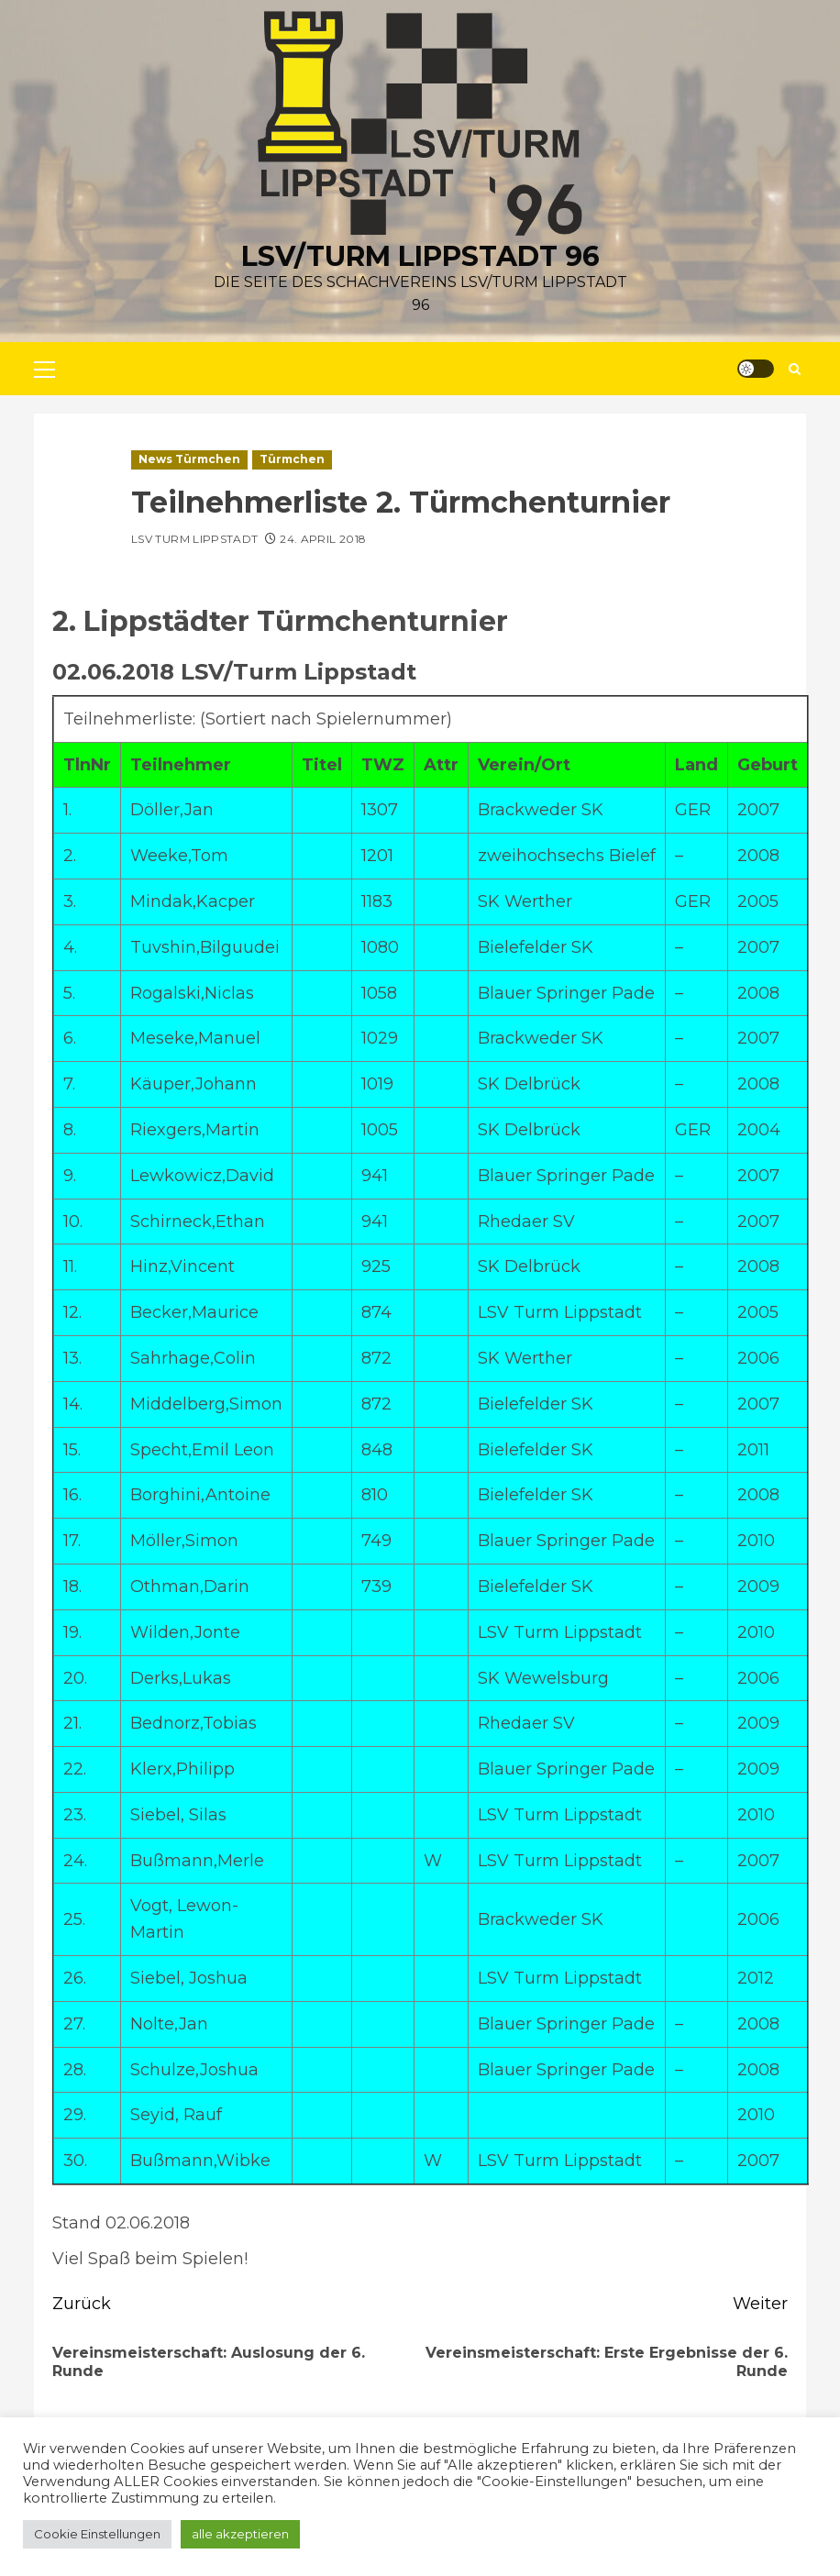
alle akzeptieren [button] (240, 2533)
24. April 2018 (323, 539)
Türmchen (292, 459)
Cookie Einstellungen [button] (97, 2533)
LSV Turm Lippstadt (194, 539)
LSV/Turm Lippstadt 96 (420, 256)
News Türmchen (189, 459)
